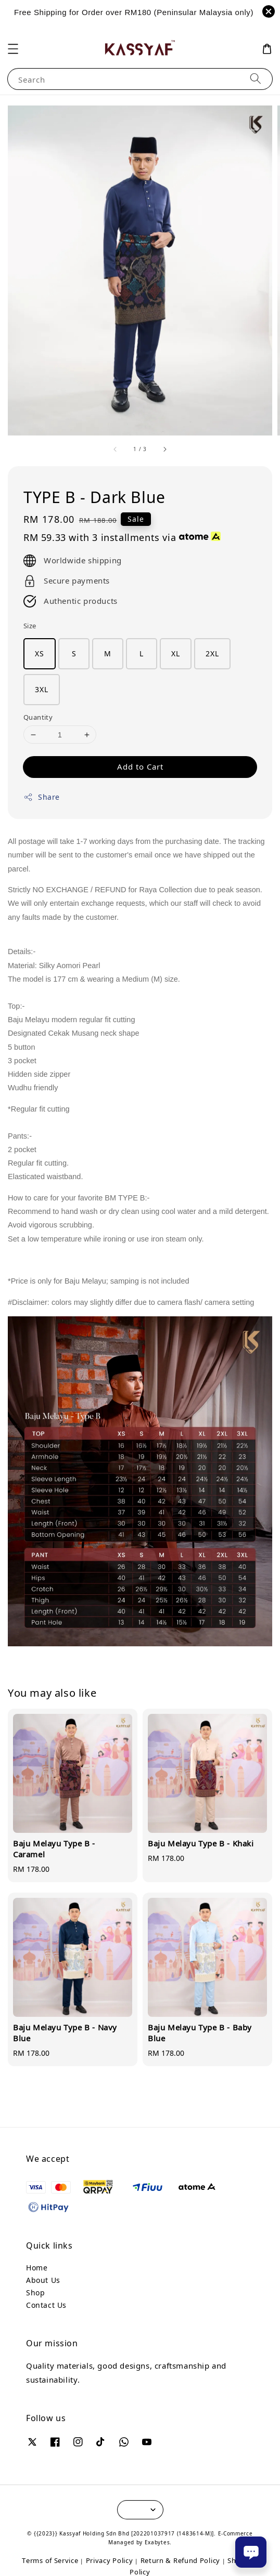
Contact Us (46, 2305)
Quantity (38, 717)
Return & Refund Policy (180, 2560)
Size (29, 625)
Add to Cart (140, 766)
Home (36, 2268)
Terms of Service (50, 2560)
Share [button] (41, 797)
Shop (35, 2292)
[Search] (255, 79)
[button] (13, 48)
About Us (43, 2280)
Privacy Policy (109, 2560)
